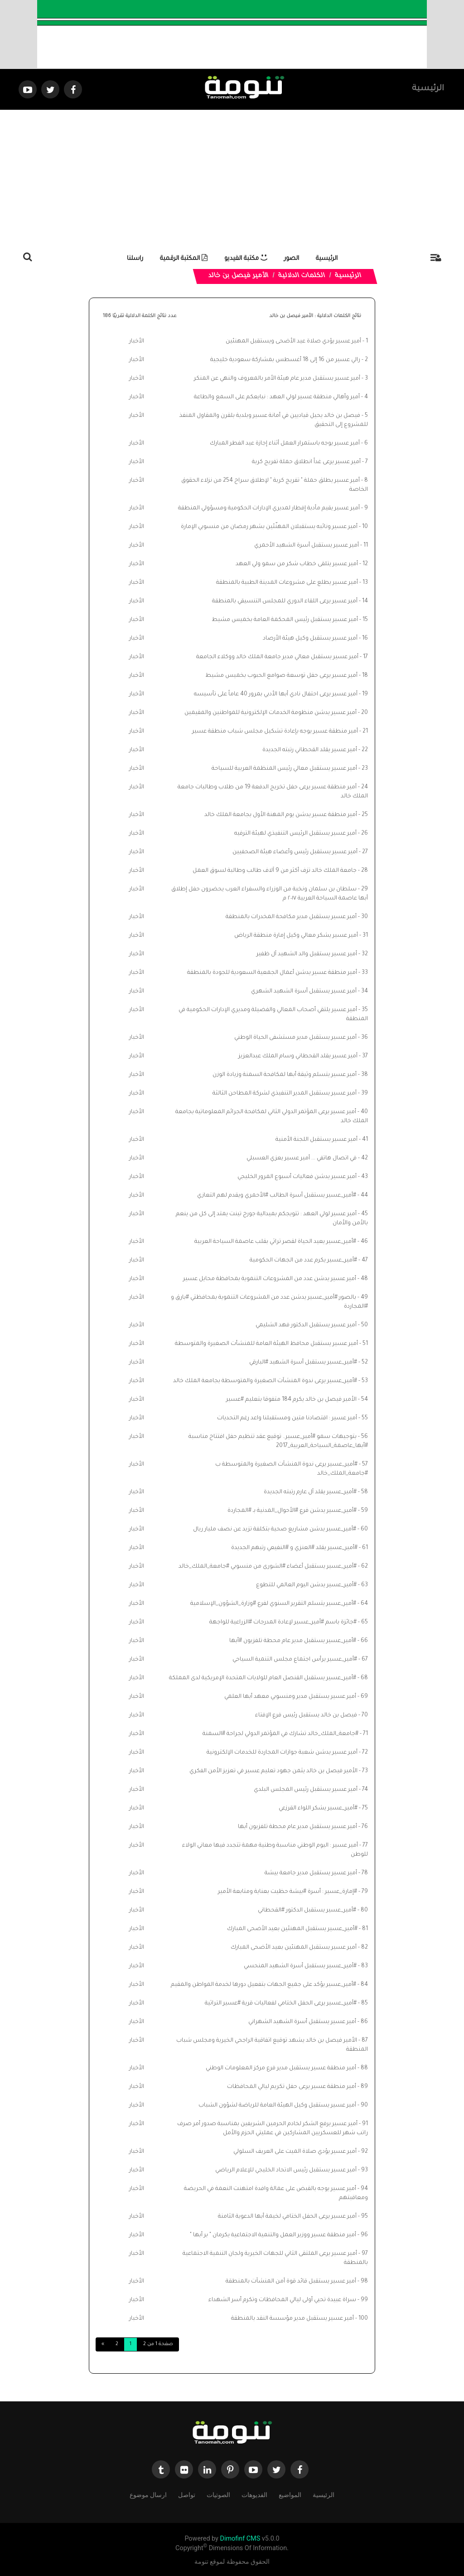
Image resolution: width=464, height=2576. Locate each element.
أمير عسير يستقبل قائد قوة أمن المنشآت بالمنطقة (291, 2281)
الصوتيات (218, 2494)
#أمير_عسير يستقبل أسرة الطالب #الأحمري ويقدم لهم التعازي (276, 1196)
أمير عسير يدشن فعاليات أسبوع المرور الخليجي (297, 1177)
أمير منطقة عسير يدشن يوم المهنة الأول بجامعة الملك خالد (280, 815)
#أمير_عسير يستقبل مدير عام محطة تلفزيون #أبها (292, 1641)
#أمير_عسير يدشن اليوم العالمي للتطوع (306, 1585)
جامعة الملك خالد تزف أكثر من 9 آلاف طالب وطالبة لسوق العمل (275, 871)
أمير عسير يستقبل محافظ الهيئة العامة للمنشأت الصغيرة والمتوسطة (266, 1344)
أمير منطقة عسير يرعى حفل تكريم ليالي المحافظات (291, 2087)
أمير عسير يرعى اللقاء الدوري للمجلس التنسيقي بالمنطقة (285, 601)
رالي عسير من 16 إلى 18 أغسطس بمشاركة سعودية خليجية (285, 360)
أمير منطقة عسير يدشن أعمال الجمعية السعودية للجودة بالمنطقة (272, 973)
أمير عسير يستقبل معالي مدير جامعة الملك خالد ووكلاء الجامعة (277, 657)
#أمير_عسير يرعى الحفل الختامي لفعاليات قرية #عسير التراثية (281, 2003)
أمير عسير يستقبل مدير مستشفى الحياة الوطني (295, 1038)
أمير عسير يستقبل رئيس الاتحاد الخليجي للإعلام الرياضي (286, 2170)
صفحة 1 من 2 (158, 2344)
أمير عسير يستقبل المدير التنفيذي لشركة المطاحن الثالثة (285, 1093)
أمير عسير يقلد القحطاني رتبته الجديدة (309, 750)
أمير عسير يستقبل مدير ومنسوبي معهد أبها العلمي (290, 1697)
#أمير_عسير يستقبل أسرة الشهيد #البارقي (303, 1362)
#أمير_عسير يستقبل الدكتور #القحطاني (307, 1910)
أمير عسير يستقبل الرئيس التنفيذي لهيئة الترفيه (295, 834)
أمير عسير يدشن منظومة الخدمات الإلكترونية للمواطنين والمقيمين (270, 713)
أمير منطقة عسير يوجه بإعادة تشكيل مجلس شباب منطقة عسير (275, 731)
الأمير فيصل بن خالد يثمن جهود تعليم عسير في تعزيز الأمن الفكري (273, 1771)
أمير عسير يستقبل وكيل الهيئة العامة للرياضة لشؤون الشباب (277, 2105)
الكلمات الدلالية (302, 276)
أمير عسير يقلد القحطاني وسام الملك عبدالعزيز (298, 1056)
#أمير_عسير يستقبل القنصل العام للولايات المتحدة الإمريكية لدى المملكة (262, 1678)
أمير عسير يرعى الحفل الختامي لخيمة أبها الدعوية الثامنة (287, 2217)
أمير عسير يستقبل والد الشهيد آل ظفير (306, 954)
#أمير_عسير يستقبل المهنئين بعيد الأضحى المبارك (292, 1929)
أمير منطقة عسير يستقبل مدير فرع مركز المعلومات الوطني (281, 2068)
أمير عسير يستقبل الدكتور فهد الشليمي (306, 1325)
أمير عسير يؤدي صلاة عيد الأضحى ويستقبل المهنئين (293, 341)
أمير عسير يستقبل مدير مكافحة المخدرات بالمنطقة (291, 917)
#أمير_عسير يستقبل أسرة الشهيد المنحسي (300, 1966)
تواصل (186, 2494)
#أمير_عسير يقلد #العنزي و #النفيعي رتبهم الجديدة (294, 1548)
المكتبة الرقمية (184, 258)
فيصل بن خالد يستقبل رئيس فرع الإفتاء (306, 1715)
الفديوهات (254, 2494)
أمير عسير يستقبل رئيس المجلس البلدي (306, 1790)
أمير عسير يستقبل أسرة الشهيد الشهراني (302, 2022)
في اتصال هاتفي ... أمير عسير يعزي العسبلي (301, 1158)
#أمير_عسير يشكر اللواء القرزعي (318, 1808)
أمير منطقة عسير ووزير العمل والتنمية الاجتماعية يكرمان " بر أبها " (273, 2235)
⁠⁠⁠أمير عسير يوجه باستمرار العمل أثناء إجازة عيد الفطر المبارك (285, 443)
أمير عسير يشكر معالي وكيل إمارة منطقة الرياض (296, 936)
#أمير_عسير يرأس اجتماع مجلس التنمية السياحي (294, 1660)
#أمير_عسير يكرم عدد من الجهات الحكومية (303, 1260)
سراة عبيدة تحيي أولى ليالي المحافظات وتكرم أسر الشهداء (282, 2300)
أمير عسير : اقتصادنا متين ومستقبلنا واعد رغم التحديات (287, 1418)
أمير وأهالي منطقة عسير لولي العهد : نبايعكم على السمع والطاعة (277, 397)
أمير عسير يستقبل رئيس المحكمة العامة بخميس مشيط (285, 620)
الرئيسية (428, 88)
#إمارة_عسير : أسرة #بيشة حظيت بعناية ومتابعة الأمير (287, 1892)
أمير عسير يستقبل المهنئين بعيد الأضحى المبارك (294, 1948)
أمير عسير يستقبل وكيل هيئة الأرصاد (310, 638)
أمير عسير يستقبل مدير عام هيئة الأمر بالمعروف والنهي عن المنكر (277, 379)
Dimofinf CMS (240, 2538)
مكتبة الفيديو (245, 258)
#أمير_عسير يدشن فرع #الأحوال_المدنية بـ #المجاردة (292, 1511)
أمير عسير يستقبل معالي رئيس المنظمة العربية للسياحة (284, 769)
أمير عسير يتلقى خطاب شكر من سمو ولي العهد (297, 564)
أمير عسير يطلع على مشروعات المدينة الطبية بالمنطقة (287, 583)
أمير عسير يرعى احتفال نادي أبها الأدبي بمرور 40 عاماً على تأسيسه (276, 694)
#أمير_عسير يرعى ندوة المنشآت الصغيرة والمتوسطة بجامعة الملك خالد (265, 1381)
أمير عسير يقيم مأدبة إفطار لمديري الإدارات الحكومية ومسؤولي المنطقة (269, 508)
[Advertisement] (232, 177)
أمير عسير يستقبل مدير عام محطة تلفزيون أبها (297, 1827)
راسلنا (135, 258)
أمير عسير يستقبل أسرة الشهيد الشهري (304, 991)
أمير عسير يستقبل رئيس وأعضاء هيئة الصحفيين (295, 852)
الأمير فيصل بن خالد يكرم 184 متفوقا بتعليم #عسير (291, 1400)
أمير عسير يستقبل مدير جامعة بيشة (311, 1873)
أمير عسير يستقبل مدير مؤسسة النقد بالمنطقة (292, 2319)
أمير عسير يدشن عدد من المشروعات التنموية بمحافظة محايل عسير (269, 1279)
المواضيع (290, 2494)
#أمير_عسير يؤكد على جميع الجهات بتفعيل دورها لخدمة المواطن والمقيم (263, 1985)
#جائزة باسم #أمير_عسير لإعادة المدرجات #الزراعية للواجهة (283, 1622)
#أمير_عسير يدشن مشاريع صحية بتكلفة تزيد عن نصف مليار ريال (274, 1529)
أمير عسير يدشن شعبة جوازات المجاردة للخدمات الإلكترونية (282, 1753)
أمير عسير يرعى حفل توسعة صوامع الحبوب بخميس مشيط (281, 676)
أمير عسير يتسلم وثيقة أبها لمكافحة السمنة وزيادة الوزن (285, 1075)
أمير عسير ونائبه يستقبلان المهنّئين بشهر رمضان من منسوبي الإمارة (269, 527)
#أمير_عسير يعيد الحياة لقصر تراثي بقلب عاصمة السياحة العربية (275, 1242)
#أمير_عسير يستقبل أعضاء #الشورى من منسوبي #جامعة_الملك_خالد (268, 1567)
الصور (291, 258)
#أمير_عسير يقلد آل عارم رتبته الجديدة (310, 1492)
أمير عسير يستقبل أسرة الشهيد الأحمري (306, 546)
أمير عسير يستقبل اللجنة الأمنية (317, 1140)
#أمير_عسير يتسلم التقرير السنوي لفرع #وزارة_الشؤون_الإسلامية (273, 1604)
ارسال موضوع (148, 2494)
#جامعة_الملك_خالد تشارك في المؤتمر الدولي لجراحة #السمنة (280, 1734)
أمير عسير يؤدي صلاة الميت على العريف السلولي (295, 2152)
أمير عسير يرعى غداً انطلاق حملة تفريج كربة (306, 462)
